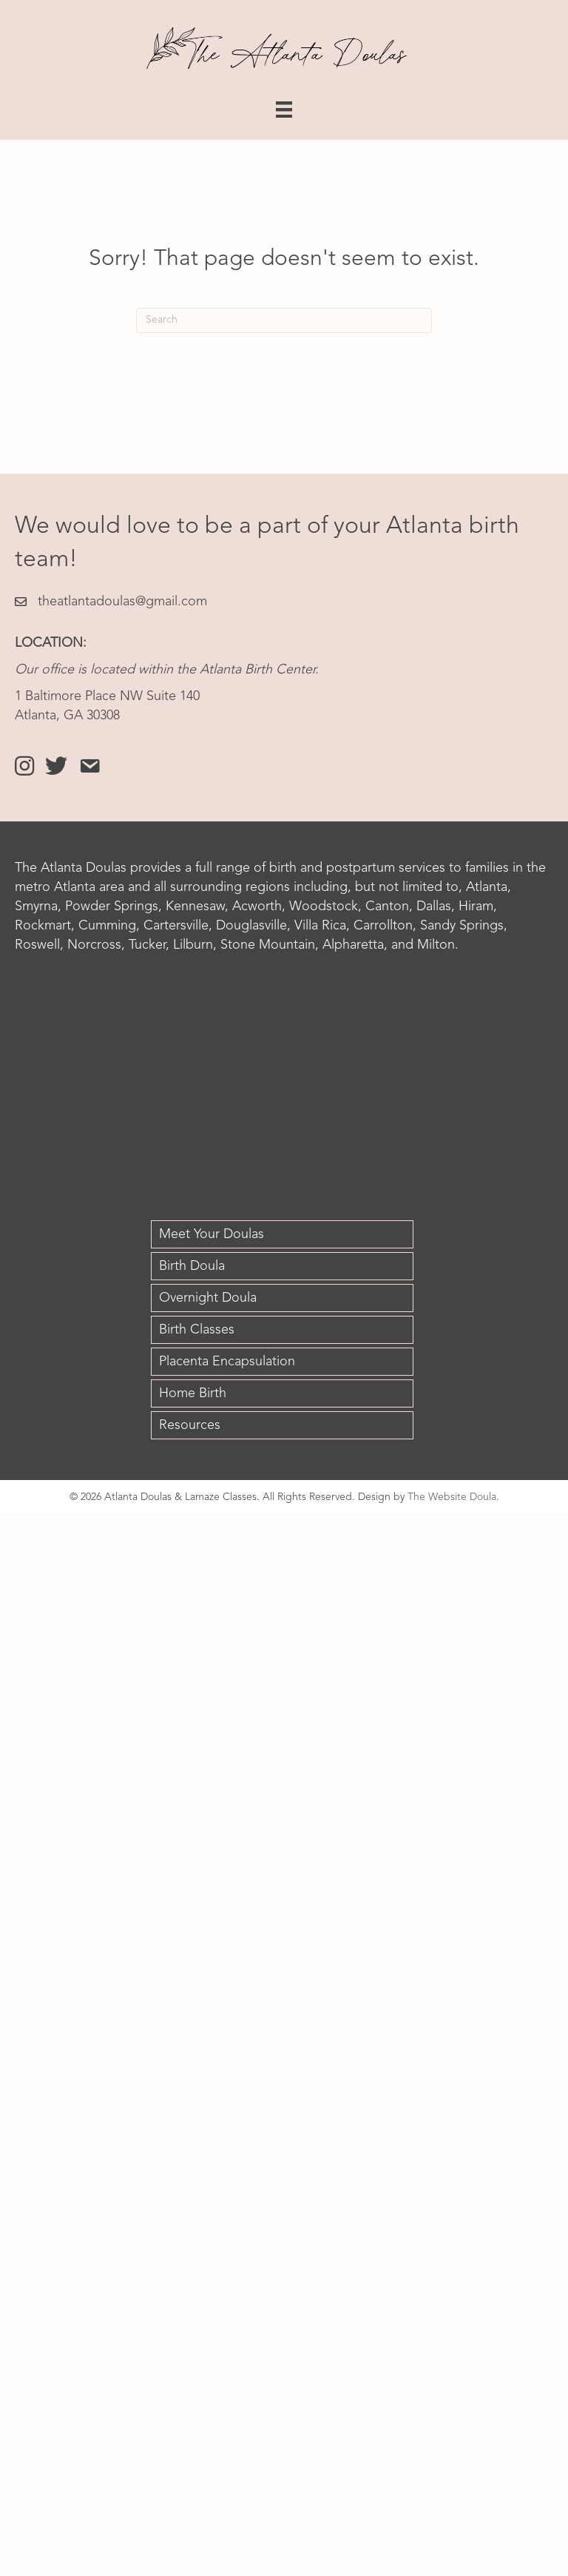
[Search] (284, 320)
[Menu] (284, 109)
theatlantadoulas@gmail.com (122, 601)
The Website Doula (452, 1497)
